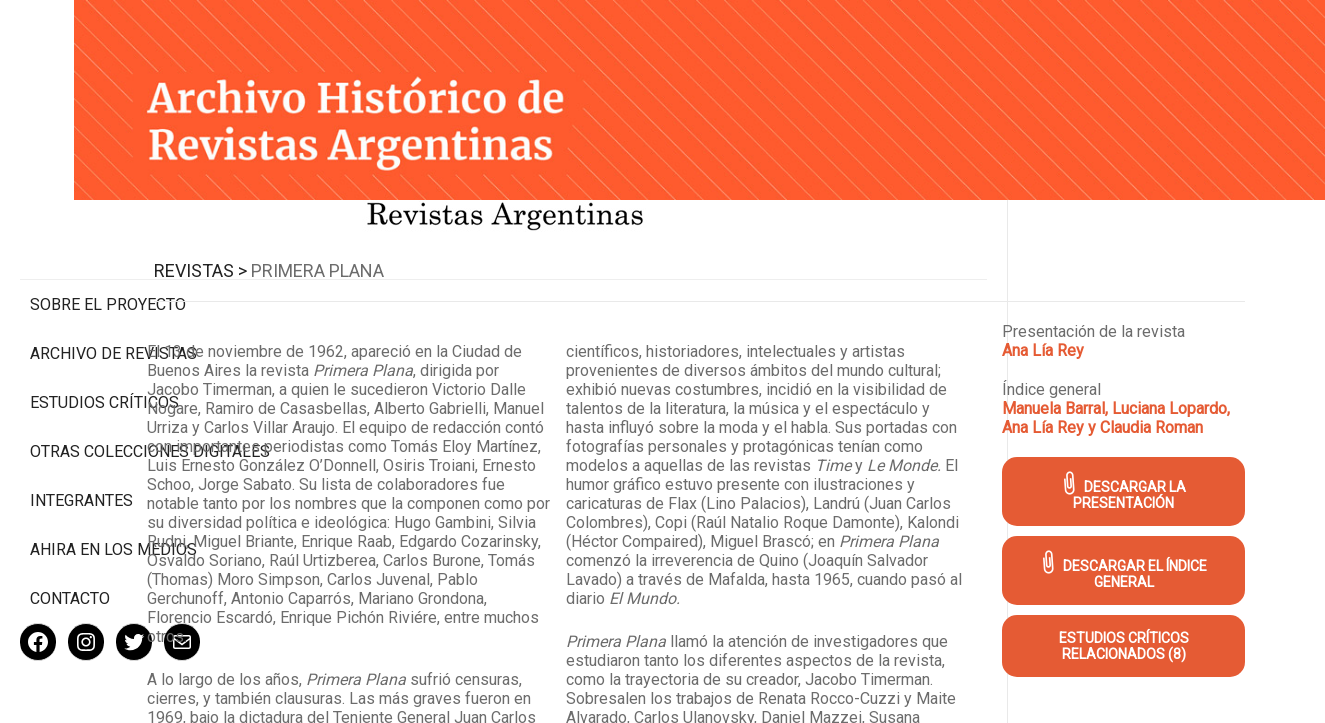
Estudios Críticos (104, 318)
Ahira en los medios (113, 484)
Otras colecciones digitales (109, 377)
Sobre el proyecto (108, 220)
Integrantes (81, 435)
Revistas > (376, 242)
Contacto (70, 533)
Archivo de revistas (113, 269)
